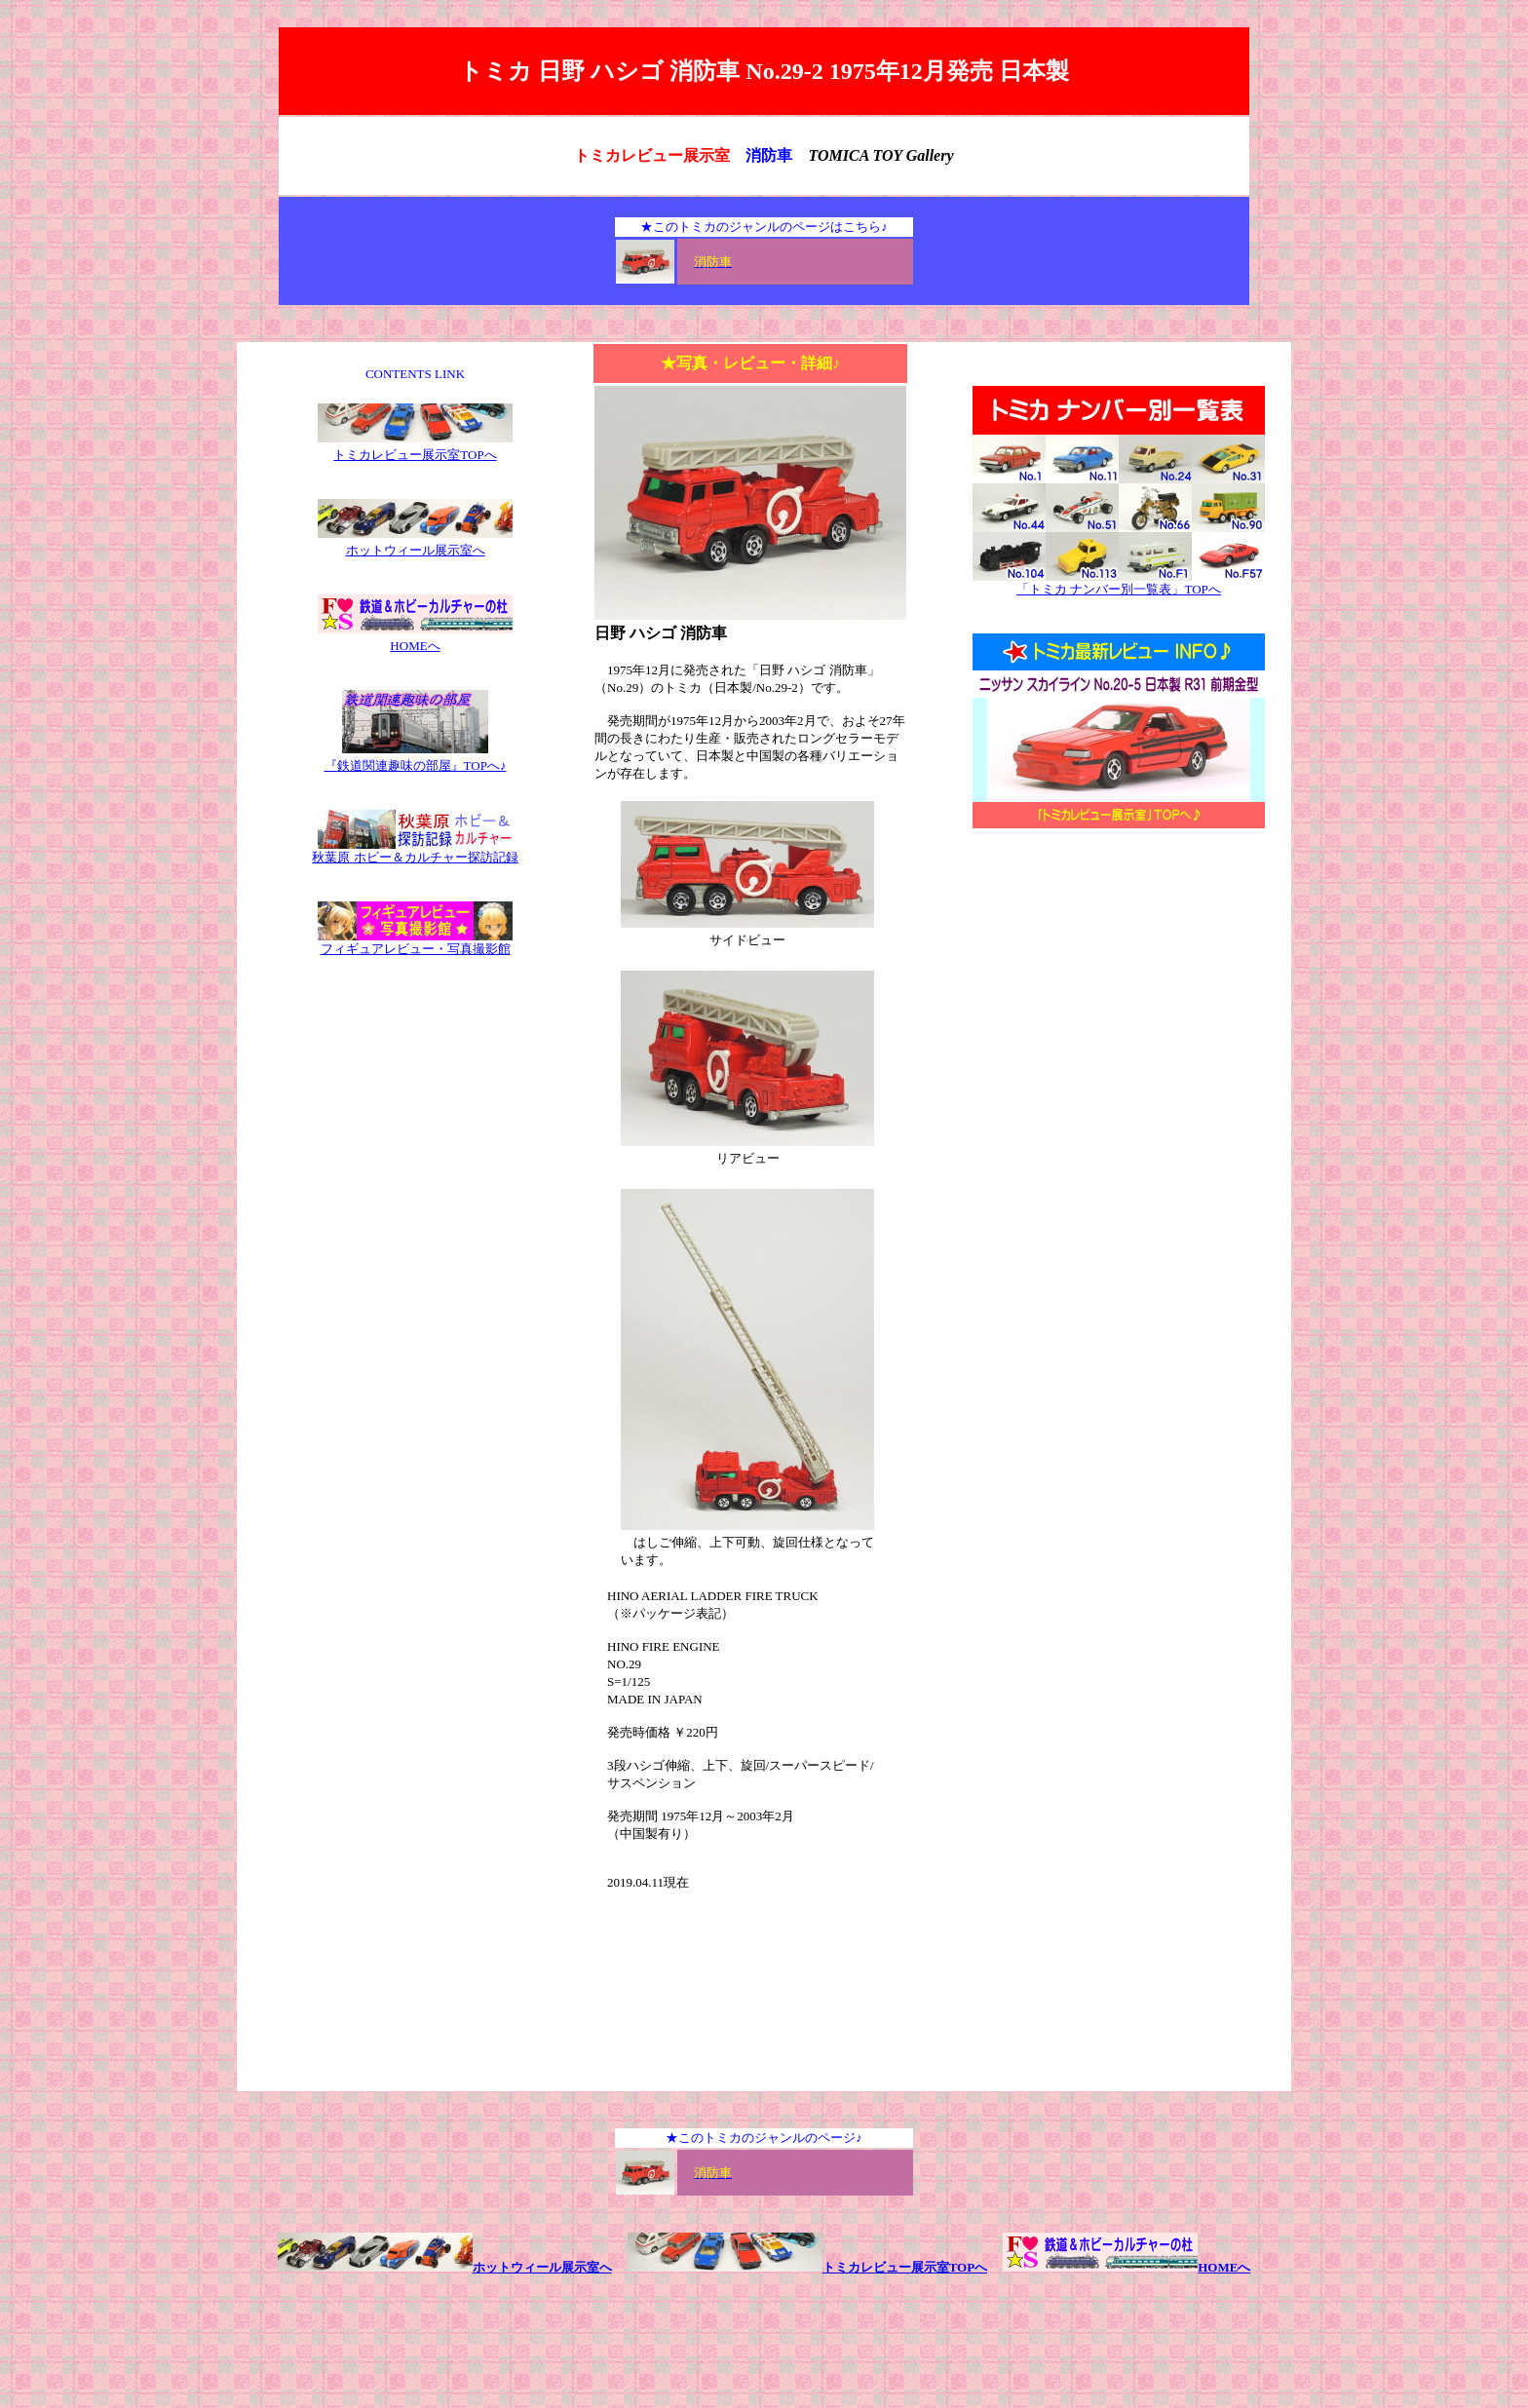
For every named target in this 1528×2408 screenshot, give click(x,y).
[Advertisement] (1119, 1003)
